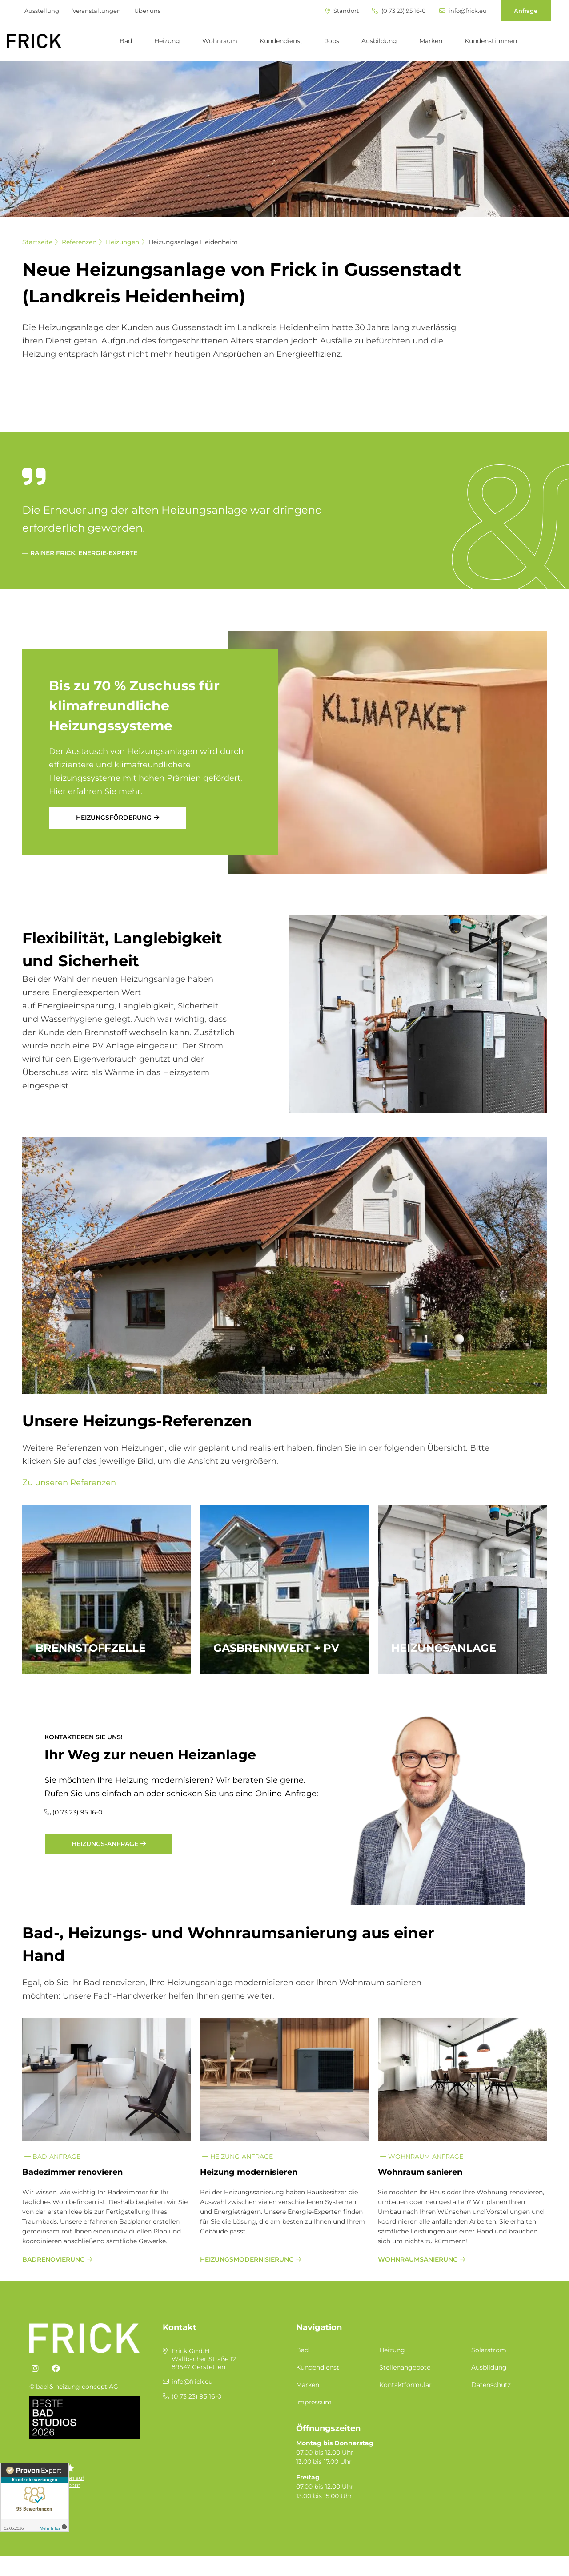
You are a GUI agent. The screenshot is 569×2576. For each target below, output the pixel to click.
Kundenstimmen (491, 41)
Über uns (147, 10)
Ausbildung (379, 41)
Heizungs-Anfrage (105, 1844)
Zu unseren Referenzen (69, 1483)
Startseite (37, 242)
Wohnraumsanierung (418, 2259)
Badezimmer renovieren (72, 2172)
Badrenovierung (53, 2259)
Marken (430, 41)
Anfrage (525, 10)
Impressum (314, 2402)
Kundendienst (281, 41)
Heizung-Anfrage (237, 2157)
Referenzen (79, 242)
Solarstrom (488, 2350)
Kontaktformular (405, 2385)
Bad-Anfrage (52, 2157)
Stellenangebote (404, 2367)
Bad (126, 41)
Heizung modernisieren (248, 2172)
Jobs (332, 41)
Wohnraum (219, 41)
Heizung (167, 41)
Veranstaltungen (96, 10)
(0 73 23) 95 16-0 (399, 11)
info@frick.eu (463, 11)
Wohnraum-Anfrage (421, 2157)
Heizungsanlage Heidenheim (193, 242)
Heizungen (122, 242)
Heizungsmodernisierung (247, 2259)
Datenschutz (491, 2385)
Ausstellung (41, 10)
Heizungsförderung (114, 818)
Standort (342, 11)
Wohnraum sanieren (420, 2172)
